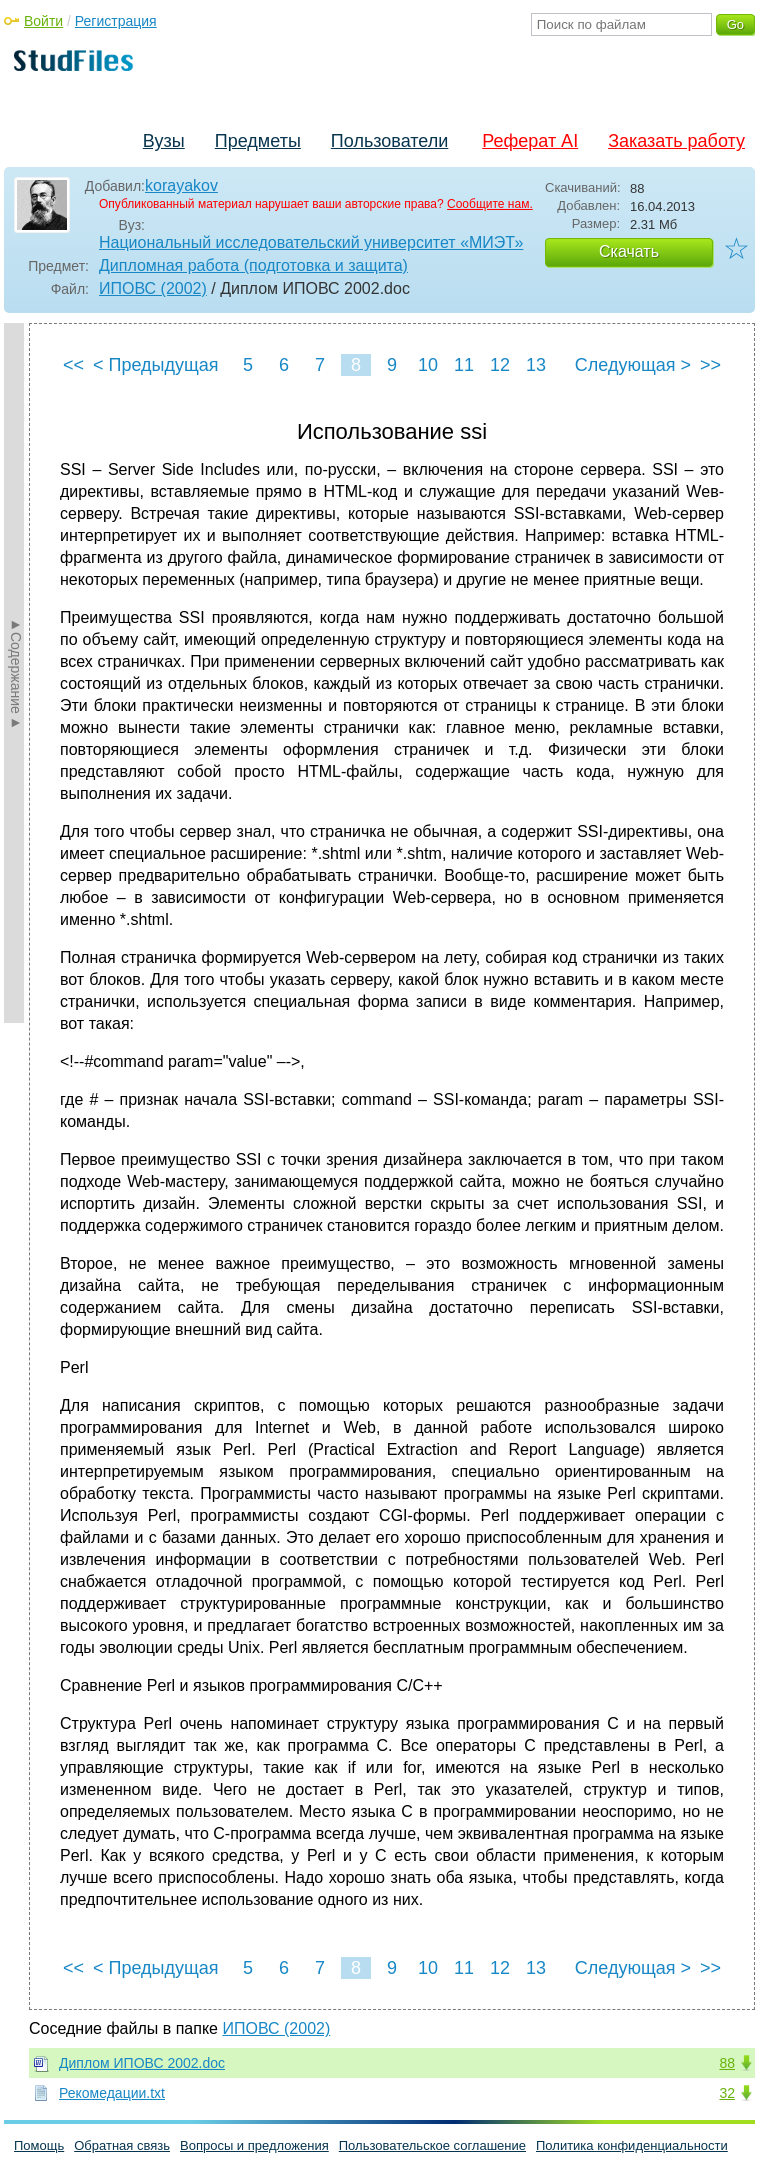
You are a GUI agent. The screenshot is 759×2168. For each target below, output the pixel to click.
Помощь (39, 2145)
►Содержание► (16, 673)
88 (727, 2063)
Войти (43, 21)
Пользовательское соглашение (432, 2145)
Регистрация (116, 21)
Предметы (258, 141)
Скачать (629, 251)
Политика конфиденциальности (632, 2145)
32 (727, 2093)
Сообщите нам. (490, 204)
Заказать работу (676, 141)
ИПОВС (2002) (153, 288)
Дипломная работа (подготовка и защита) (253, 265)
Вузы (164, 141)
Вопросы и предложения (254, 2145)
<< (73, 365)
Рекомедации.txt (112, 2093)
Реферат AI (530, 141)
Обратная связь (122, 2145)
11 (464, 365)
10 (428, 365)
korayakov (181, 185)
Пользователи (389, 141)
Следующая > (633, 365)
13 (536, 365)
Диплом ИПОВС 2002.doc (142, 2063)
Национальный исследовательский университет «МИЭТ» (311, 242)
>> (710, 365)
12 (500, 365)
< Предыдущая (156, 365)
